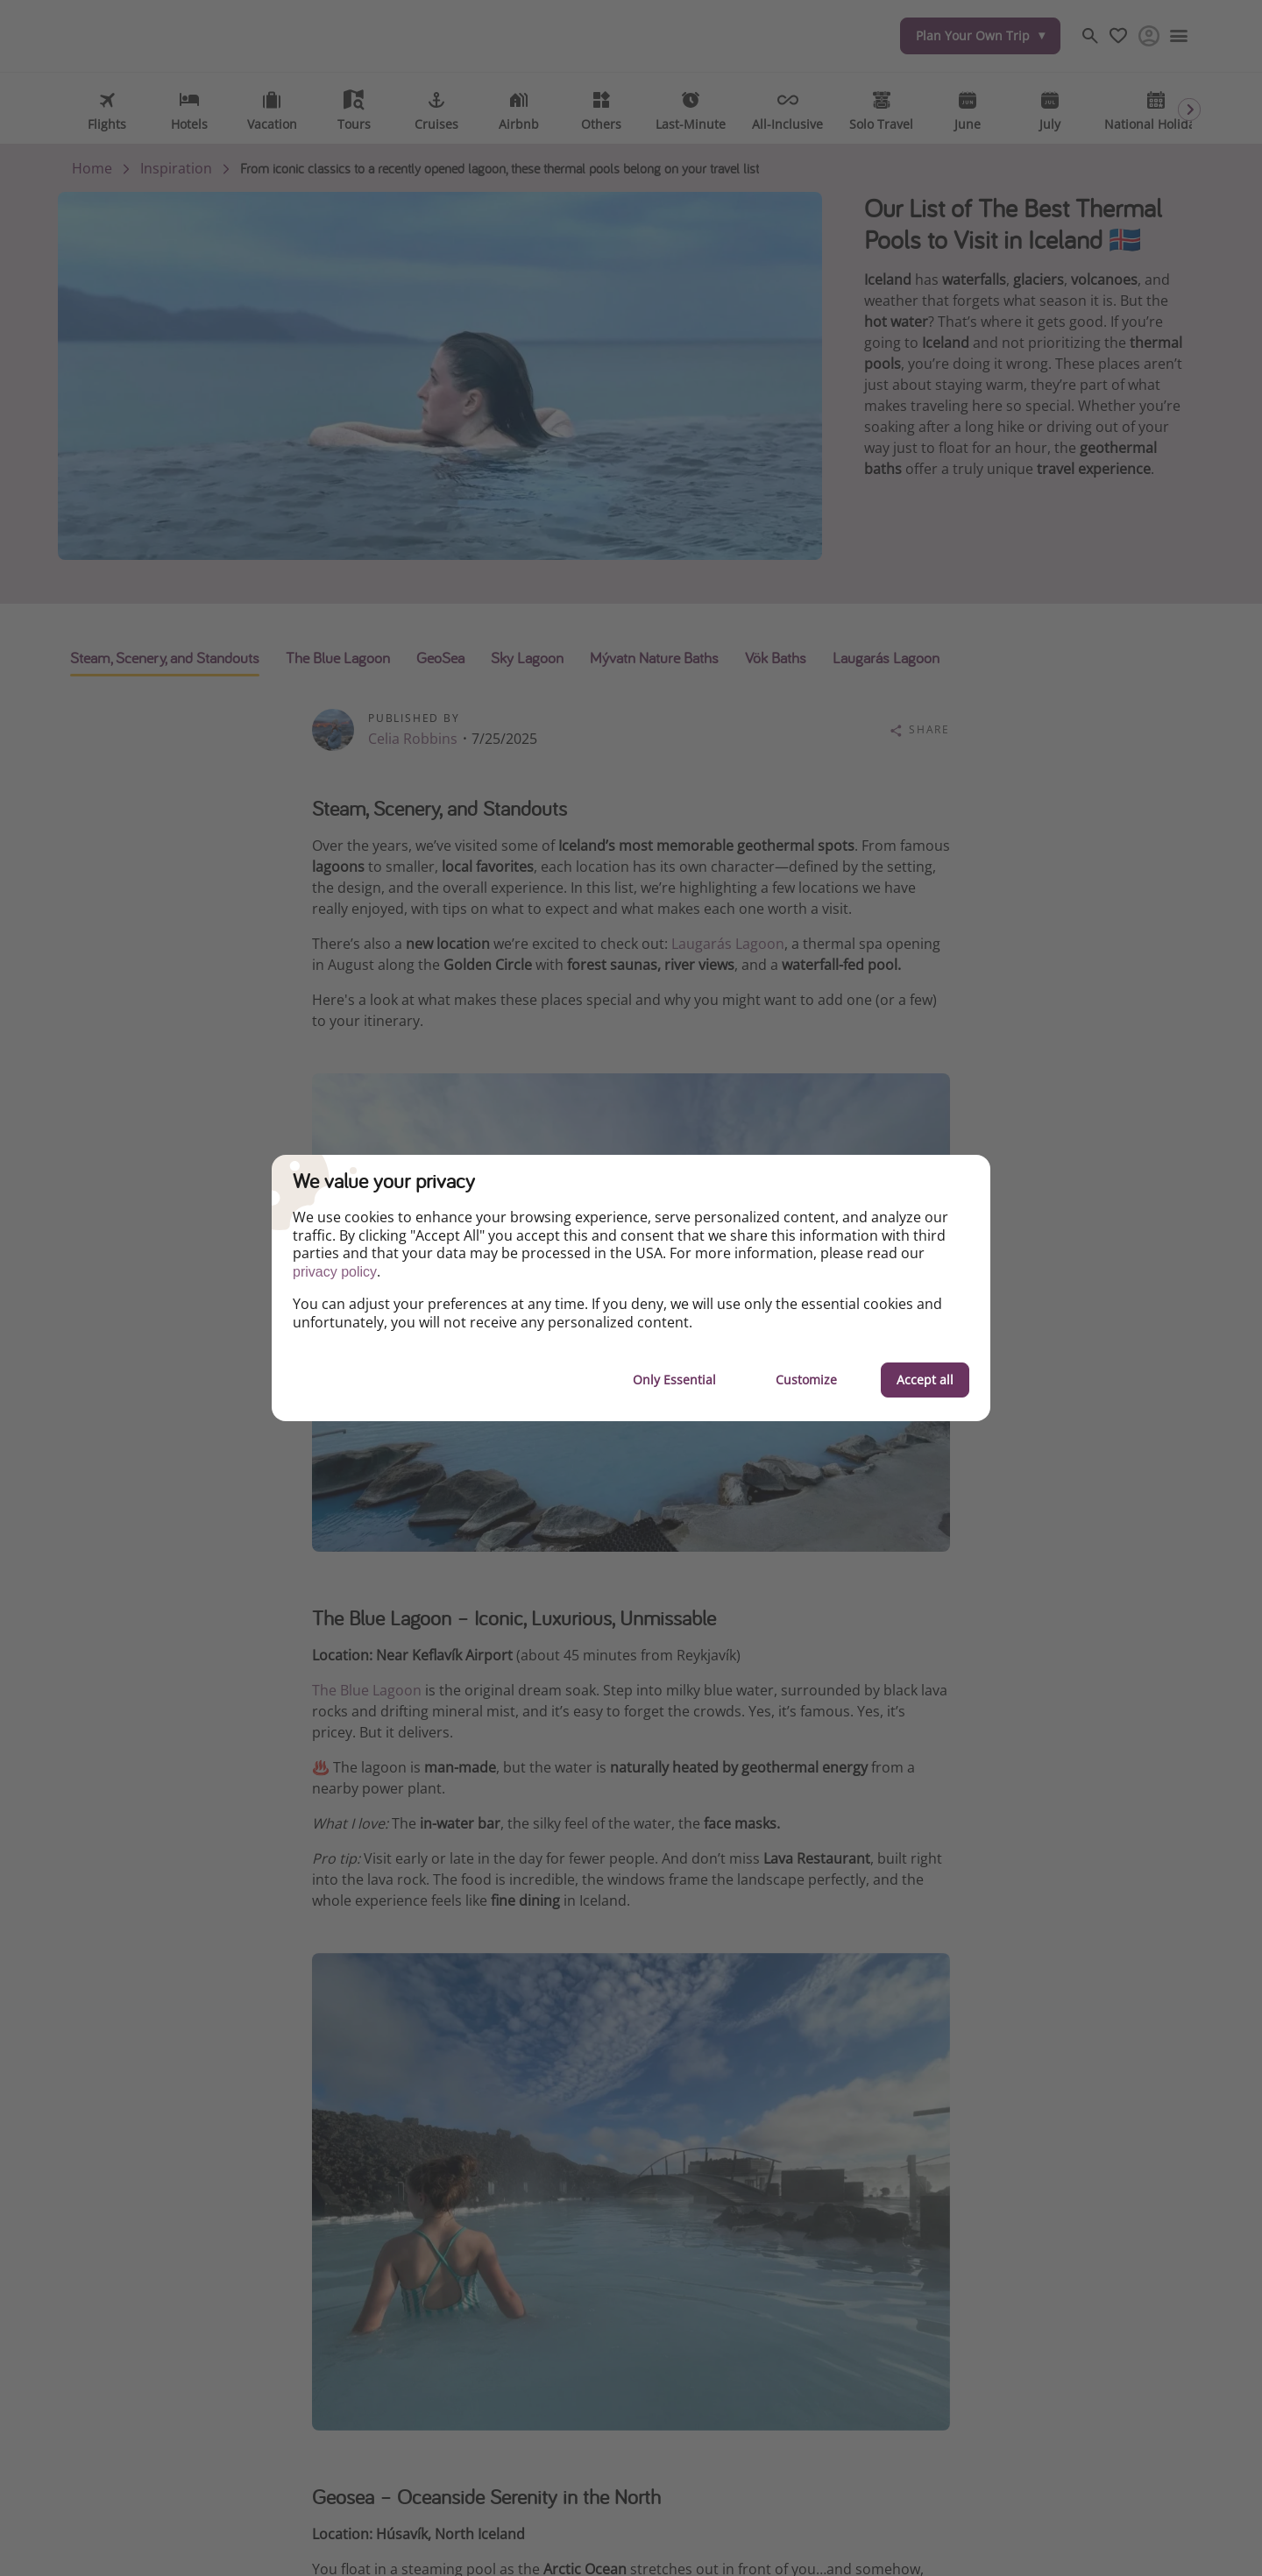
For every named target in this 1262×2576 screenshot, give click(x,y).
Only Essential (674, 1379)
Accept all (925, 1379)
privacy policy (335, 1271)
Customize (806, 1379)
